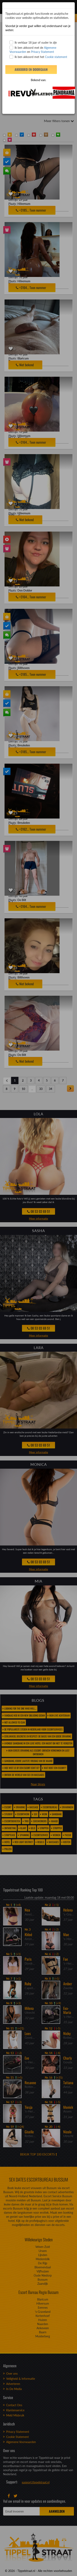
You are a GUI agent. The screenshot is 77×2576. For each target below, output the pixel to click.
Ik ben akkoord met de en (32, 49)
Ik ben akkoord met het (38, 57)
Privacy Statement (42, 51)
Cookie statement (55, 57)
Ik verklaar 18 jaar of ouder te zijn (33, 42)
